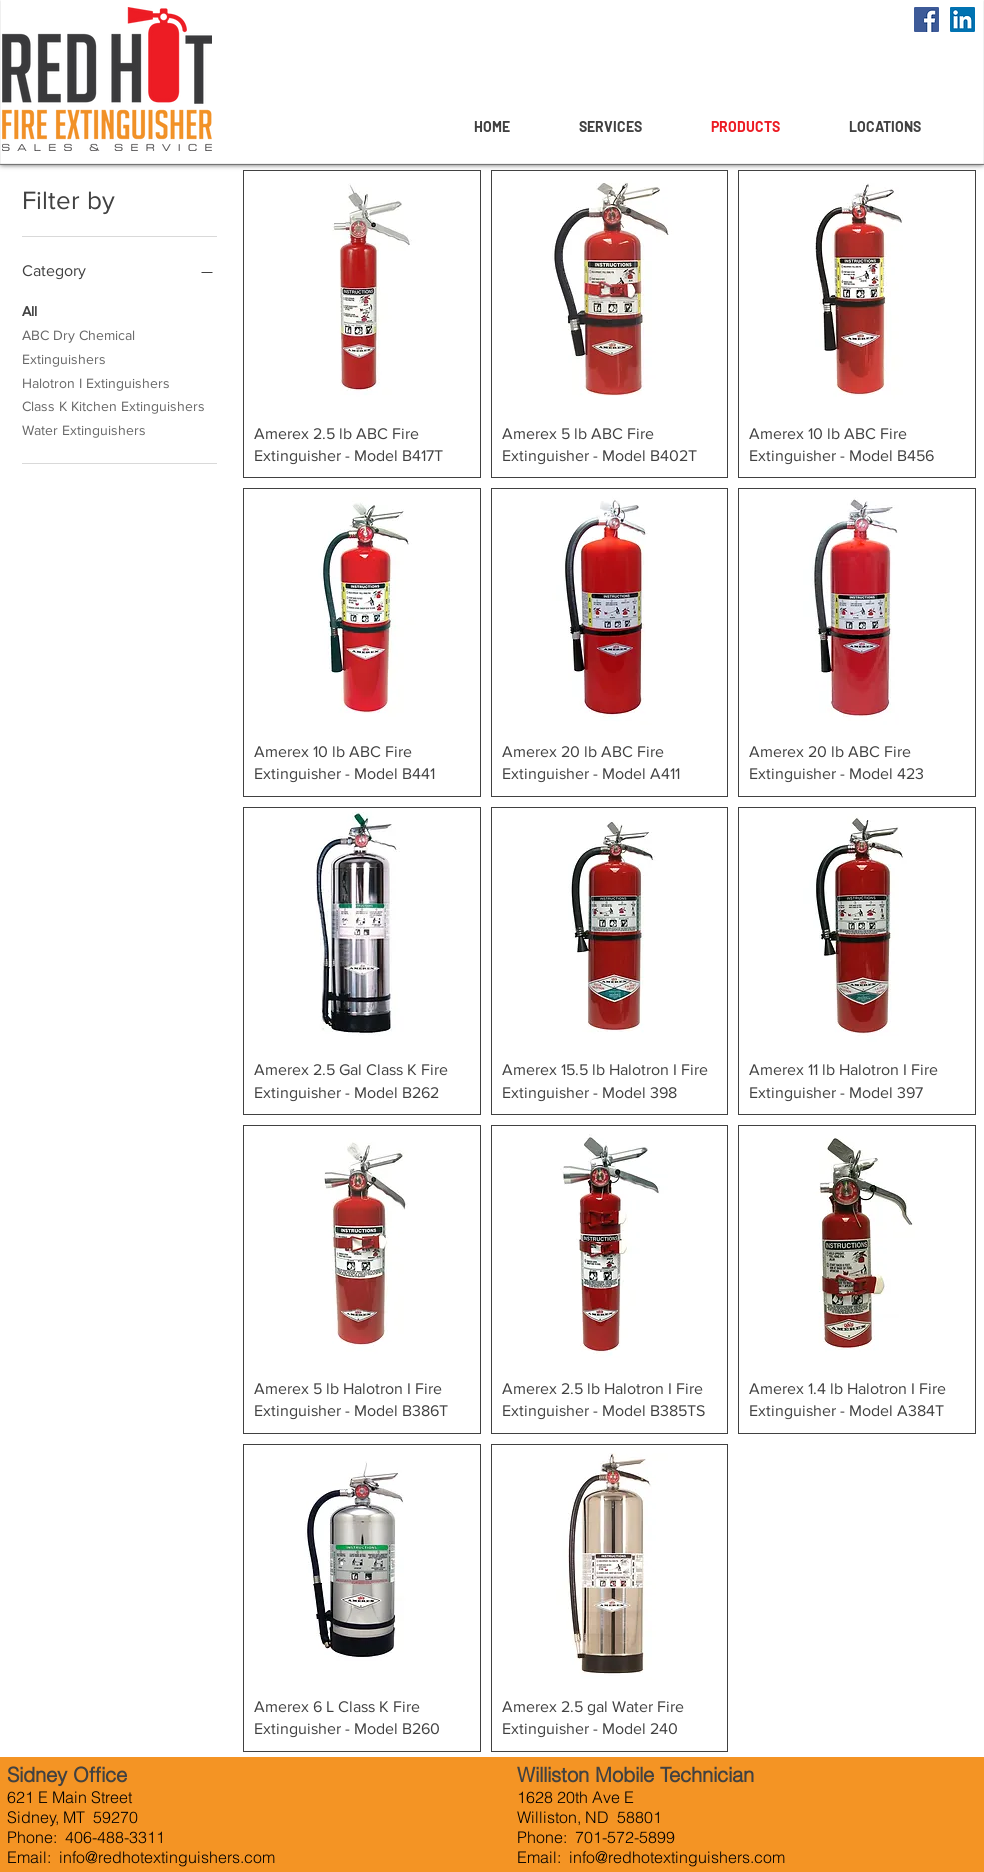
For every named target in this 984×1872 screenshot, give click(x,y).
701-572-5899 (625, 1837)
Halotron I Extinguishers (96, 381)
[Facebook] (926, 19)
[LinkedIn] (962, 19)
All (29, 309)
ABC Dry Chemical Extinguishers (78, 345)
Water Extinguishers (84, 428)
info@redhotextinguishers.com (167, 1857)
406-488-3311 (113, 1837)
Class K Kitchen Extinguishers (113, 404)
